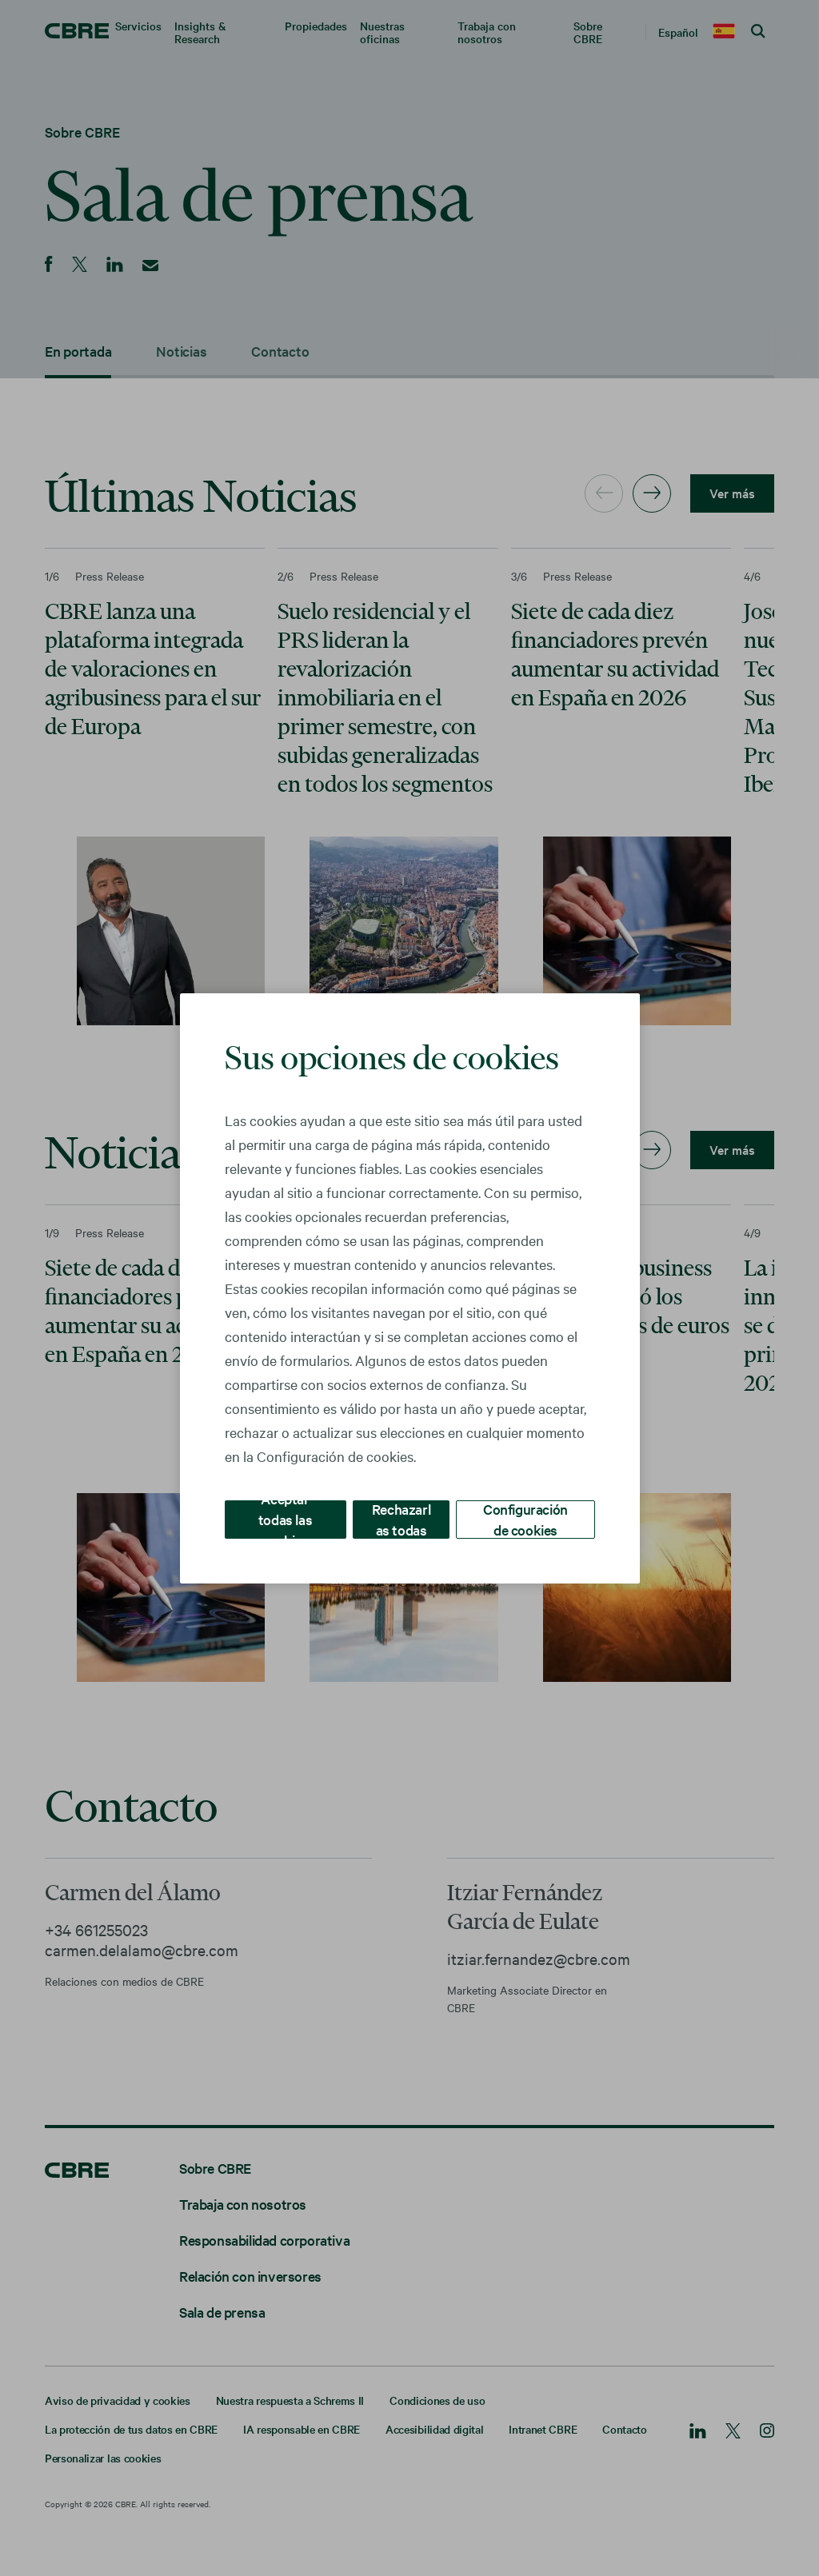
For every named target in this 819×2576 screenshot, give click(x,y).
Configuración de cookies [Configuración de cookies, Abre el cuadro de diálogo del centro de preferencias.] (526, 1518)
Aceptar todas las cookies (286, 1518)
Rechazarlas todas (402, 1518)
